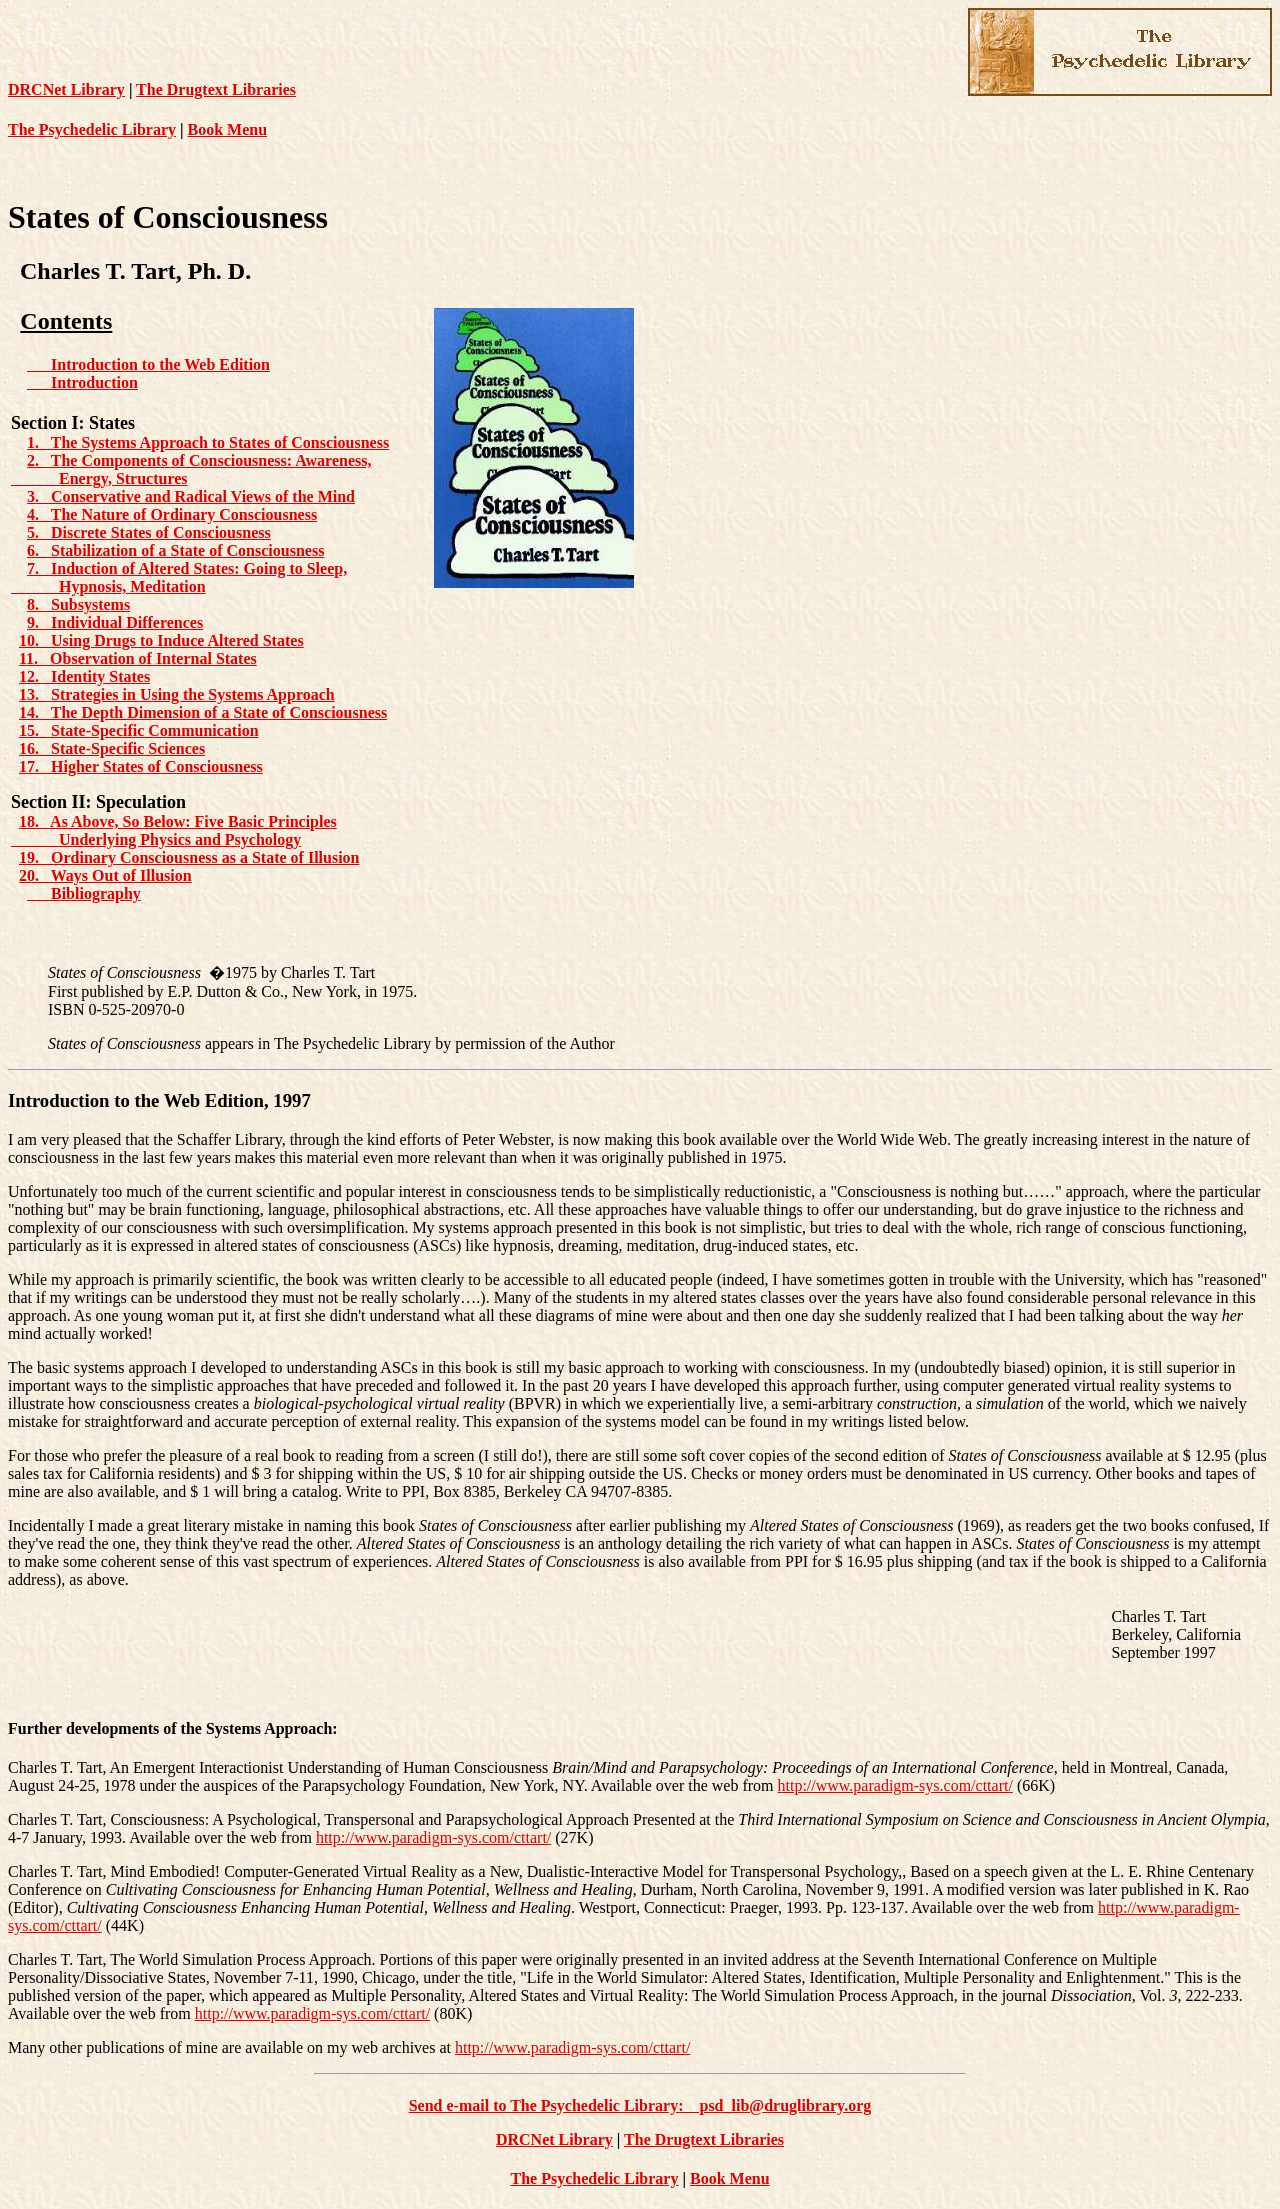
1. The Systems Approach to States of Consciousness (208, 442)
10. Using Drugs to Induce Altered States (161, 640)
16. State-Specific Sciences (112, 748)
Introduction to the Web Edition (148, 364)
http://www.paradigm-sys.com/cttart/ (895, 1785)
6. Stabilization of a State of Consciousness (175, 550)
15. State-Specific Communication (139, 730)
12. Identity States (84, 676)
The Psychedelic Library (92, 129)
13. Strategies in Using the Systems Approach (177, 694)
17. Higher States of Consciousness (141, 766)
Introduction (82, 382)
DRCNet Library (66, 89)
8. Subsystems (78, 604)
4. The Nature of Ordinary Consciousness (172, 514)
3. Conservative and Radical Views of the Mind (191, 496)
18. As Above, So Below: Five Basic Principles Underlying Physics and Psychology (174, 830)
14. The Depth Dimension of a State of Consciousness (203, 712)
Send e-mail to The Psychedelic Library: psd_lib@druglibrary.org (640, 2105)
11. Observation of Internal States (138, 658)
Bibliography (84, 893)
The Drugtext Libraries (216, 89)
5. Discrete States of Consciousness (149, 532)
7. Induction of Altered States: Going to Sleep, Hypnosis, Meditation (179, 577)
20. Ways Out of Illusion (105, 875)
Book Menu (228, 129)
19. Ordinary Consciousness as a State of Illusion (189, 857)
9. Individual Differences (115, 622)
